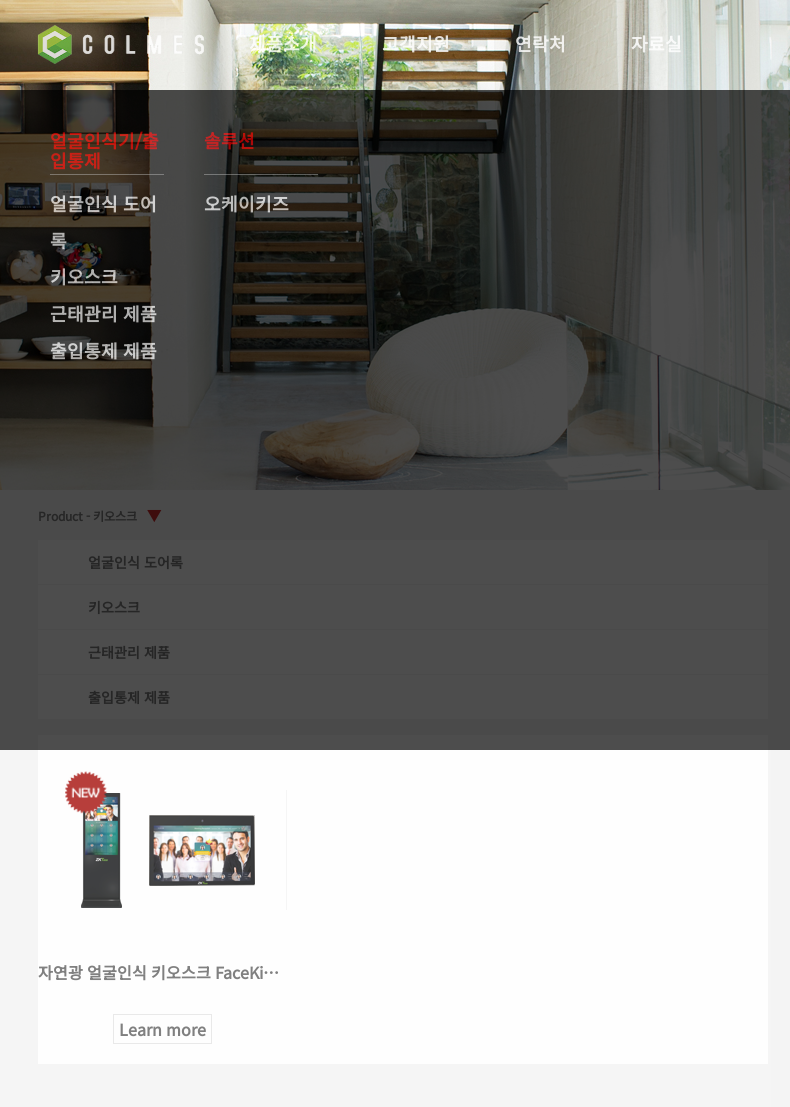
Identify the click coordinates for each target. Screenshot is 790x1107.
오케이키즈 (246, 203)
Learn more (166, 1029)
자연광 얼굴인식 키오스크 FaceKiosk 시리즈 (190, 972)
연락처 (542, 43)
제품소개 (285, 43)
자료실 (658, 43)
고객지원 (418, 43)
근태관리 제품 (103, 313)
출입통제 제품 (103, 350)
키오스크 (84, 276)
